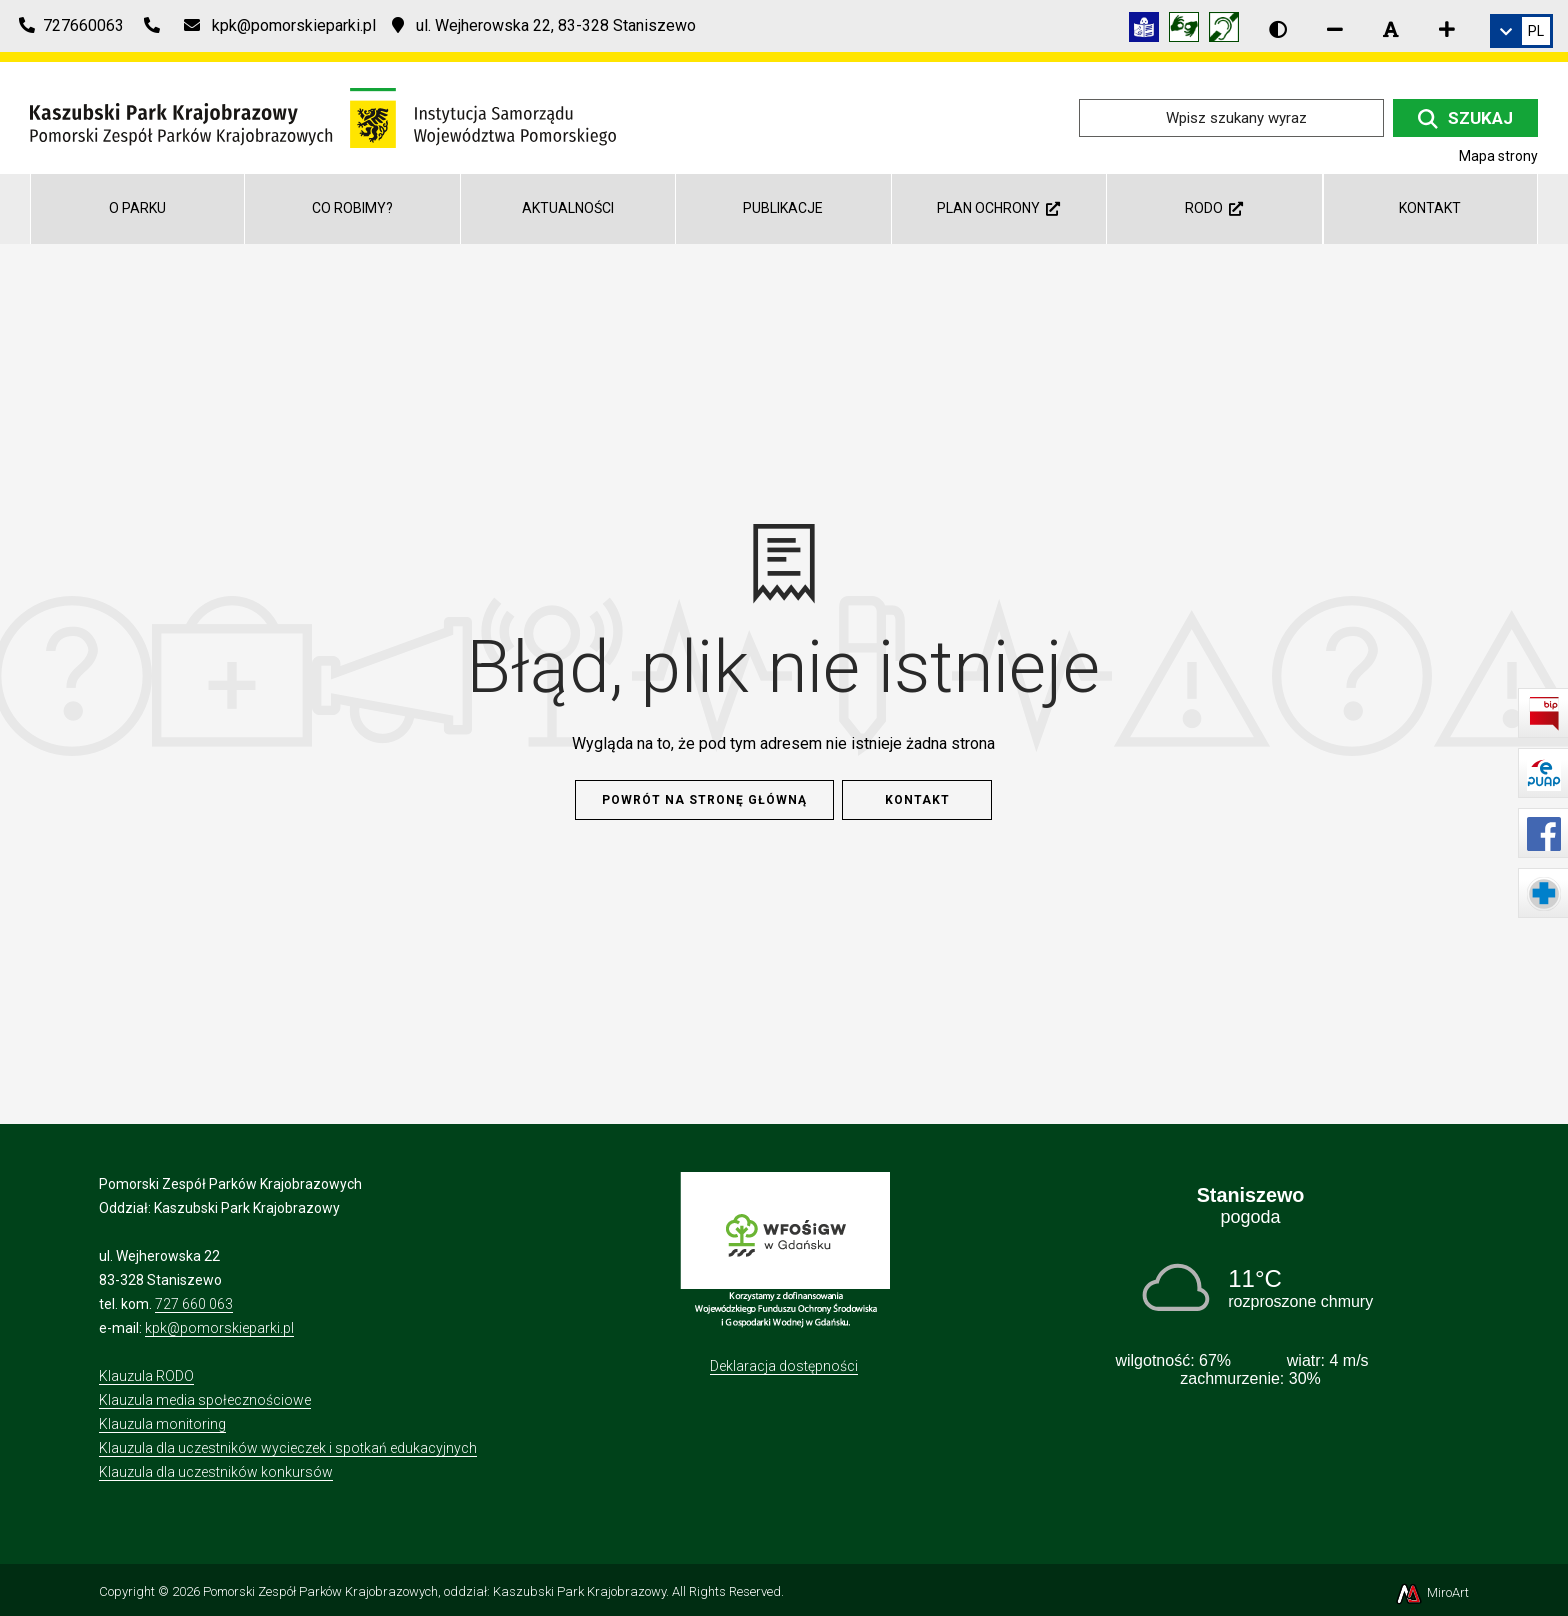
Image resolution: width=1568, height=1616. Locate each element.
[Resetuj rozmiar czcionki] (1391, 29)
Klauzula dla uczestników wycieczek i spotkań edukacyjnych (288, 1448)
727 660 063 (194, 1304)
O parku (137, 208)
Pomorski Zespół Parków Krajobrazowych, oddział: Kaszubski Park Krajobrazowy (434, 1591)
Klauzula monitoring (162, 1424)
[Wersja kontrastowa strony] (1278, 29)
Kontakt (1430, 208)
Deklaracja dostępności (784, 1366)
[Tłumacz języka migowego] (1189, 30)
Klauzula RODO (146, 1376)
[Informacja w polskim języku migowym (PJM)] (1229, 30)
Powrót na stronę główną (704, 800)
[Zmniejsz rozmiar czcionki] (1335, 29)
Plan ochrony (998, 208)
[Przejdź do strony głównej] (323, 116)
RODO (1214, 208)
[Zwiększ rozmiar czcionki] (1447, 29)
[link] (1521, 31)
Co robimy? (352, 208)
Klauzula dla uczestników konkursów (216, 1472)
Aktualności (568, 208)
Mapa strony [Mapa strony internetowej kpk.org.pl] (1498, 156)
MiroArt (1431, 1592)
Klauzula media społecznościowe (205, 1400)
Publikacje (783, 208)
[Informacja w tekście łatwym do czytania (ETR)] (1149, 30)
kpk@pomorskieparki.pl (219, 1328)
